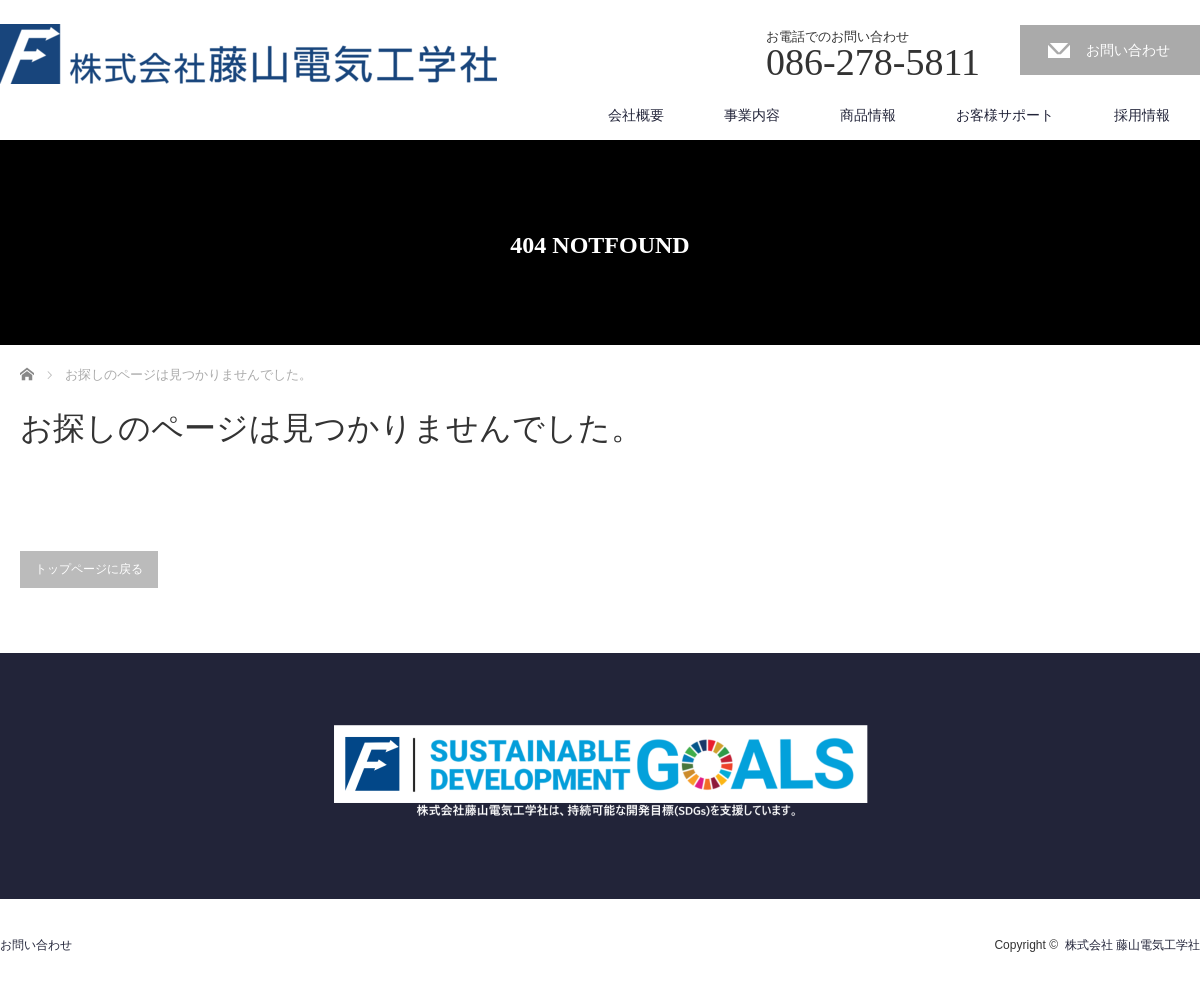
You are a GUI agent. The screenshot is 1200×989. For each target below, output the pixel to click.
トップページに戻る (89, 569)
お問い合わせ (1128, 50)
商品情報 (868, 115)
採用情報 (1142, 115)
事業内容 (752, 115)
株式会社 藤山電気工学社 (1132, 945)
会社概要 (636, 115)
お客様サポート (1005, 115)
